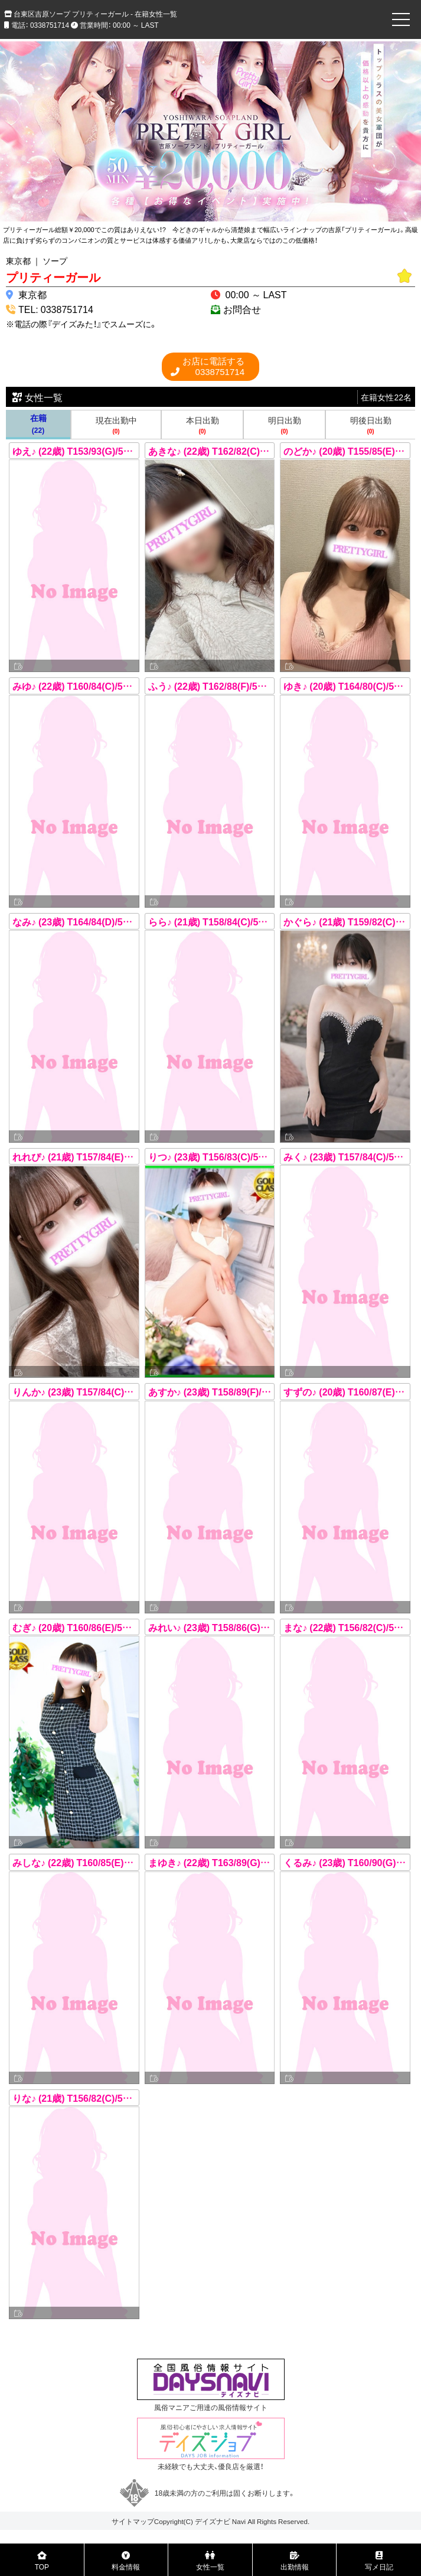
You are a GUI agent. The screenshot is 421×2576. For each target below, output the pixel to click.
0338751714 (213, 366)
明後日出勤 (370, 425)
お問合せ (242, 309)
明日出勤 (284, 425)
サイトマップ (133, 2521)
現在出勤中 (116, 425)
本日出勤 (202, 425)
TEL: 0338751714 (55, 309)
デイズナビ (212, 2521)
